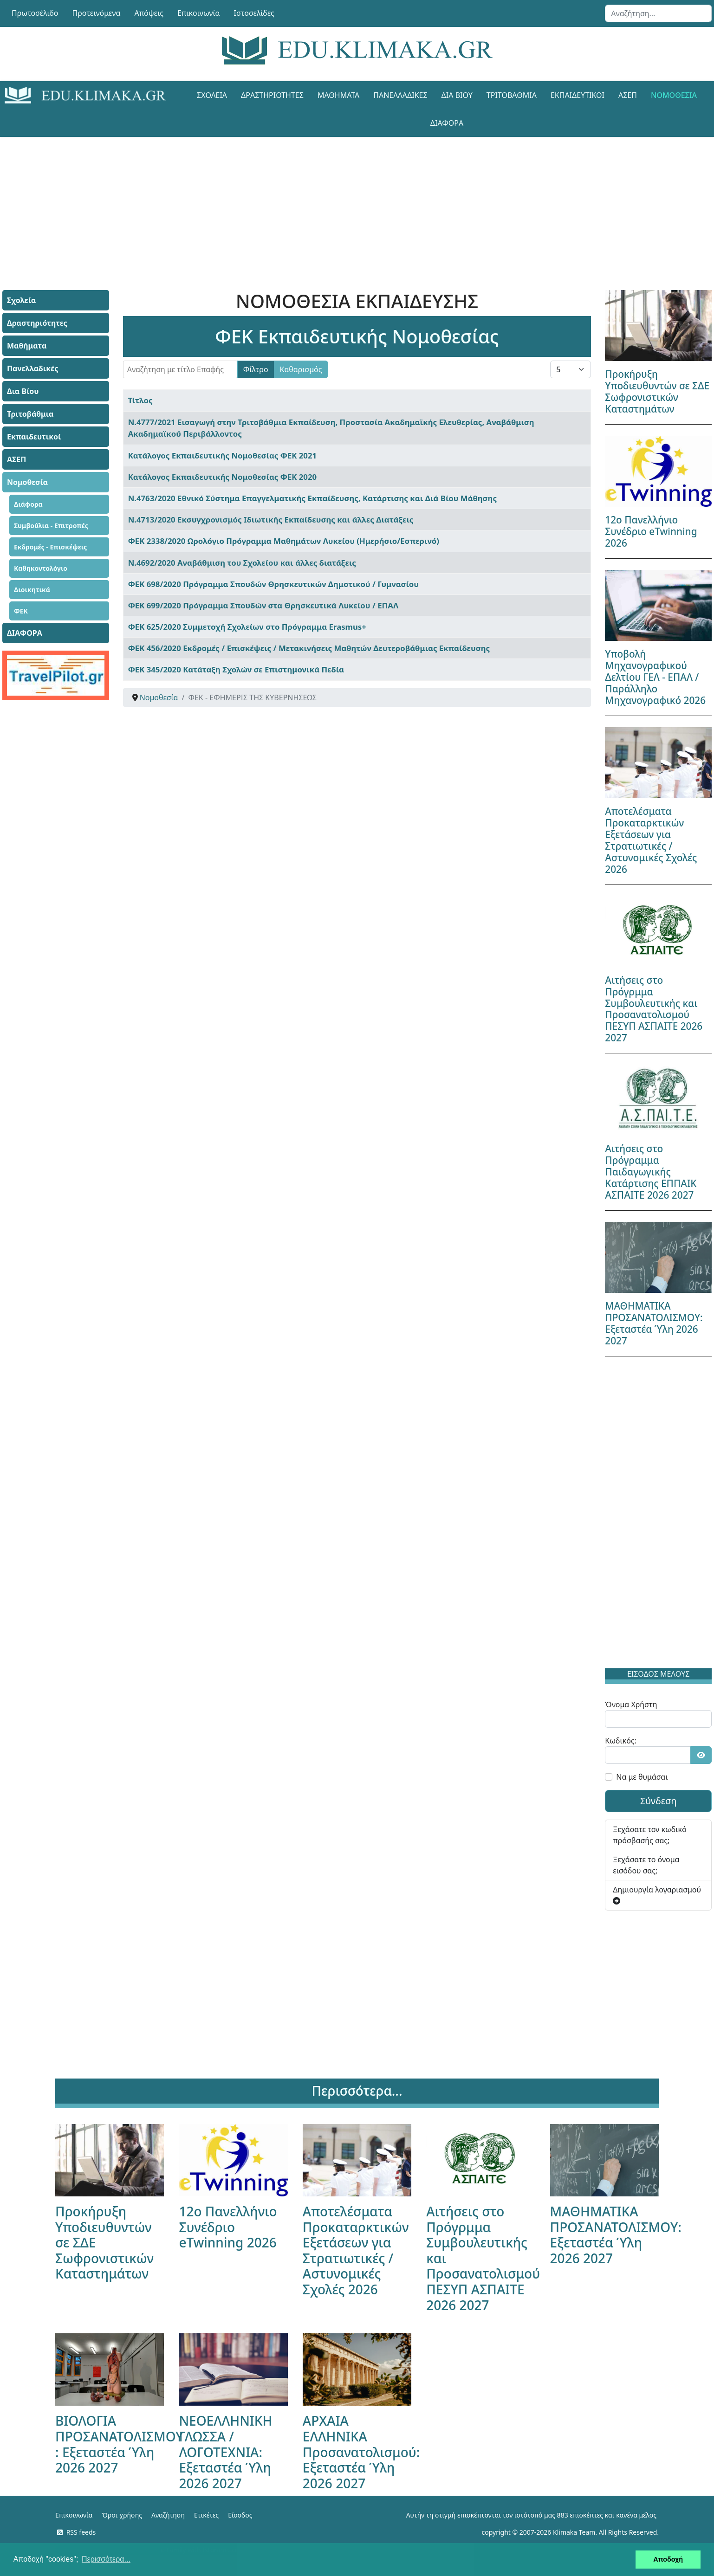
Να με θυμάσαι (642, 1777)
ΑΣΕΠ (627, 95)
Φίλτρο (255, 369)
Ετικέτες (206, 2515)
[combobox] (658, 13)
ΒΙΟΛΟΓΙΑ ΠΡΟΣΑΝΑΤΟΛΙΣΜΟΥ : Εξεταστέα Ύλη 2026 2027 (119, 2444)
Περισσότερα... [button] (106, 2559)
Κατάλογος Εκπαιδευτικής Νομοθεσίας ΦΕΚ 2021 (222, 455)
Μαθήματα (338, 95)
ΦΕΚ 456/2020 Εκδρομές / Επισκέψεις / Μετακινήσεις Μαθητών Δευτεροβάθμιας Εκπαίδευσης (309, 648)
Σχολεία (212, 95)
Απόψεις (148, 13)
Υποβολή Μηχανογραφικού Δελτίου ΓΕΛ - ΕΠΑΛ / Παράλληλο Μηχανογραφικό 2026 (655, 677)
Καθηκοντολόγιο (40, 568)
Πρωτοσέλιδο (35, 13)
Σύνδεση (658, 1801)
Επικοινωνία (198, 13)
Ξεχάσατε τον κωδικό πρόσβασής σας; (649, 1835)
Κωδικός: (620, 1741)
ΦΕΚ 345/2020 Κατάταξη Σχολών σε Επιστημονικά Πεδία (236, 669)
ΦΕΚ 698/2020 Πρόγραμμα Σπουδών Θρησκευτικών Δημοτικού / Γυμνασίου (273, 584)
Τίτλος (140, 400)
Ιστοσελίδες (254, 13)
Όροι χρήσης (122, 2515)
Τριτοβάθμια (512, 95)
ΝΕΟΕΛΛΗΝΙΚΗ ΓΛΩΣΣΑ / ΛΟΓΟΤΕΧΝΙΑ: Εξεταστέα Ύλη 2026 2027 (225, 2452)
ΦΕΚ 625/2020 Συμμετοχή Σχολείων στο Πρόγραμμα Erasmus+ (247, 626)
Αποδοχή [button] (668, 2559)
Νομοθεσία (674, 95)
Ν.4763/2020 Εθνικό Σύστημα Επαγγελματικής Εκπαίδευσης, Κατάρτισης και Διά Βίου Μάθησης (312, 498)
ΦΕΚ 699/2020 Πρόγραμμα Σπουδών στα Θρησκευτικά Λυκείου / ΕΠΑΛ (263, 605)
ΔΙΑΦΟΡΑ (446, 123)
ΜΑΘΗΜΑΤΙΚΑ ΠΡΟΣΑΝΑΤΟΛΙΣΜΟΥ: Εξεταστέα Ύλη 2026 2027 (653, 1323)
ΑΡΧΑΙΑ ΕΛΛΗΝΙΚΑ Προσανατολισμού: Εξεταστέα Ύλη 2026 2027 (361, 2452)
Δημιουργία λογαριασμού (657, 1895)
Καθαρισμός (301, 369)
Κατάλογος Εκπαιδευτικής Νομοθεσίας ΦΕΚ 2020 (222, 476)
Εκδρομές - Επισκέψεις (50, 546)
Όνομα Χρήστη (631, 1704)
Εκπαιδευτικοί (577, 95)
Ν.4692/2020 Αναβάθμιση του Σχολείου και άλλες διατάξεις (242, 562)
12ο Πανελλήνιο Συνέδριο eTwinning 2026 (651, 531)
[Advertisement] (336, 202)
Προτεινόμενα (96, 13)
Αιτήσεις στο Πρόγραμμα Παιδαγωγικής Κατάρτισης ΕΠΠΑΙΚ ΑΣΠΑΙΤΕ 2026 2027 (650, 1171)
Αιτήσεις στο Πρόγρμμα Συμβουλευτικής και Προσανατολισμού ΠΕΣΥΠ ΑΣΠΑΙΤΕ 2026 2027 (653, 1009)
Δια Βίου (457, 95)
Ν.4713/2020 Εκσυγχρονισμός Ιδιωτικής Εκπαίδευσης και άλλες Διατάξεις (271, 519)
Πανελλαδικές (400, 95)
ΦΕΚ (21, 611)
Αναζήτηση (168, 2515)
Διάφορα (28, 504)
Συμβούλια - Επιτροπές (51, 525)
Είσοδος (240, 2515)
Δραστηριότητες (272, 95)
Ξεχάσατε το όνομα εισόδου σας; (646, 1865)
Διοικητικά (32, 589)
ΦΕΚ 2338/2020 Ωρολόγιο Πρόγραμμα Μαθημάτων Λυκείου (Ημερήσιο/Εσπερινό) (283, 541)
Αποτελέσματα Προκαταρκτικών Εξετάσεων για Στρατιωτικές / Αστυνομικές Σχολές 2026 (651, 840)
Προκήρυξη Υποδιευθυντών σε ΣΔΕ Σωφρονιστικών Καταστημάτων (657, 391)
